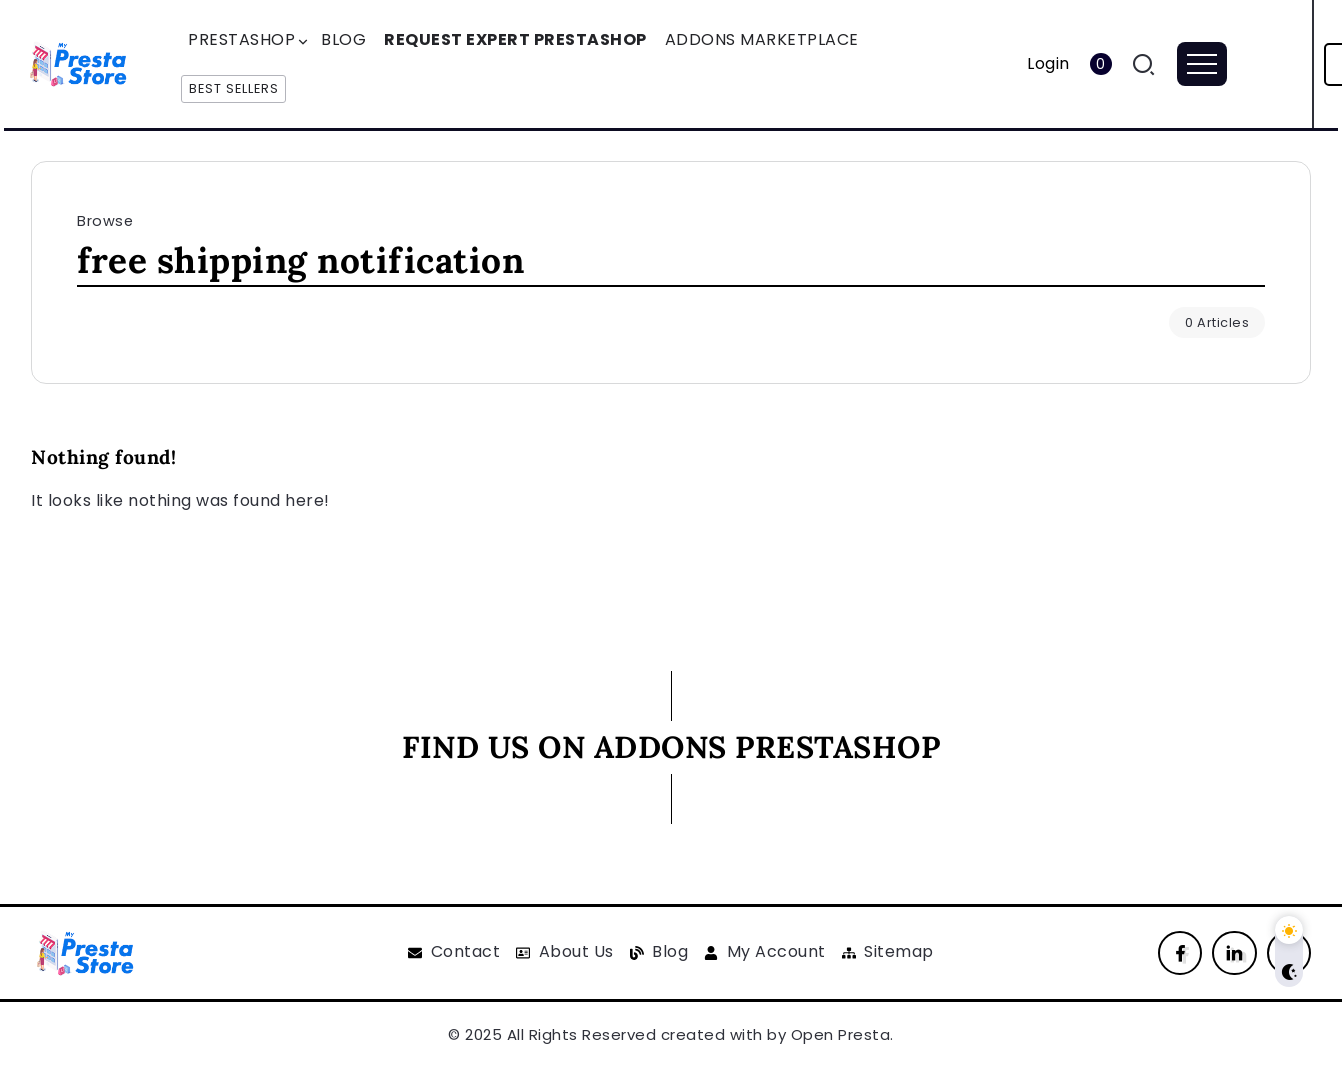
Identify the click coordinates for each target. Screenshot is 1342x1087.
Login (1048, 63)
